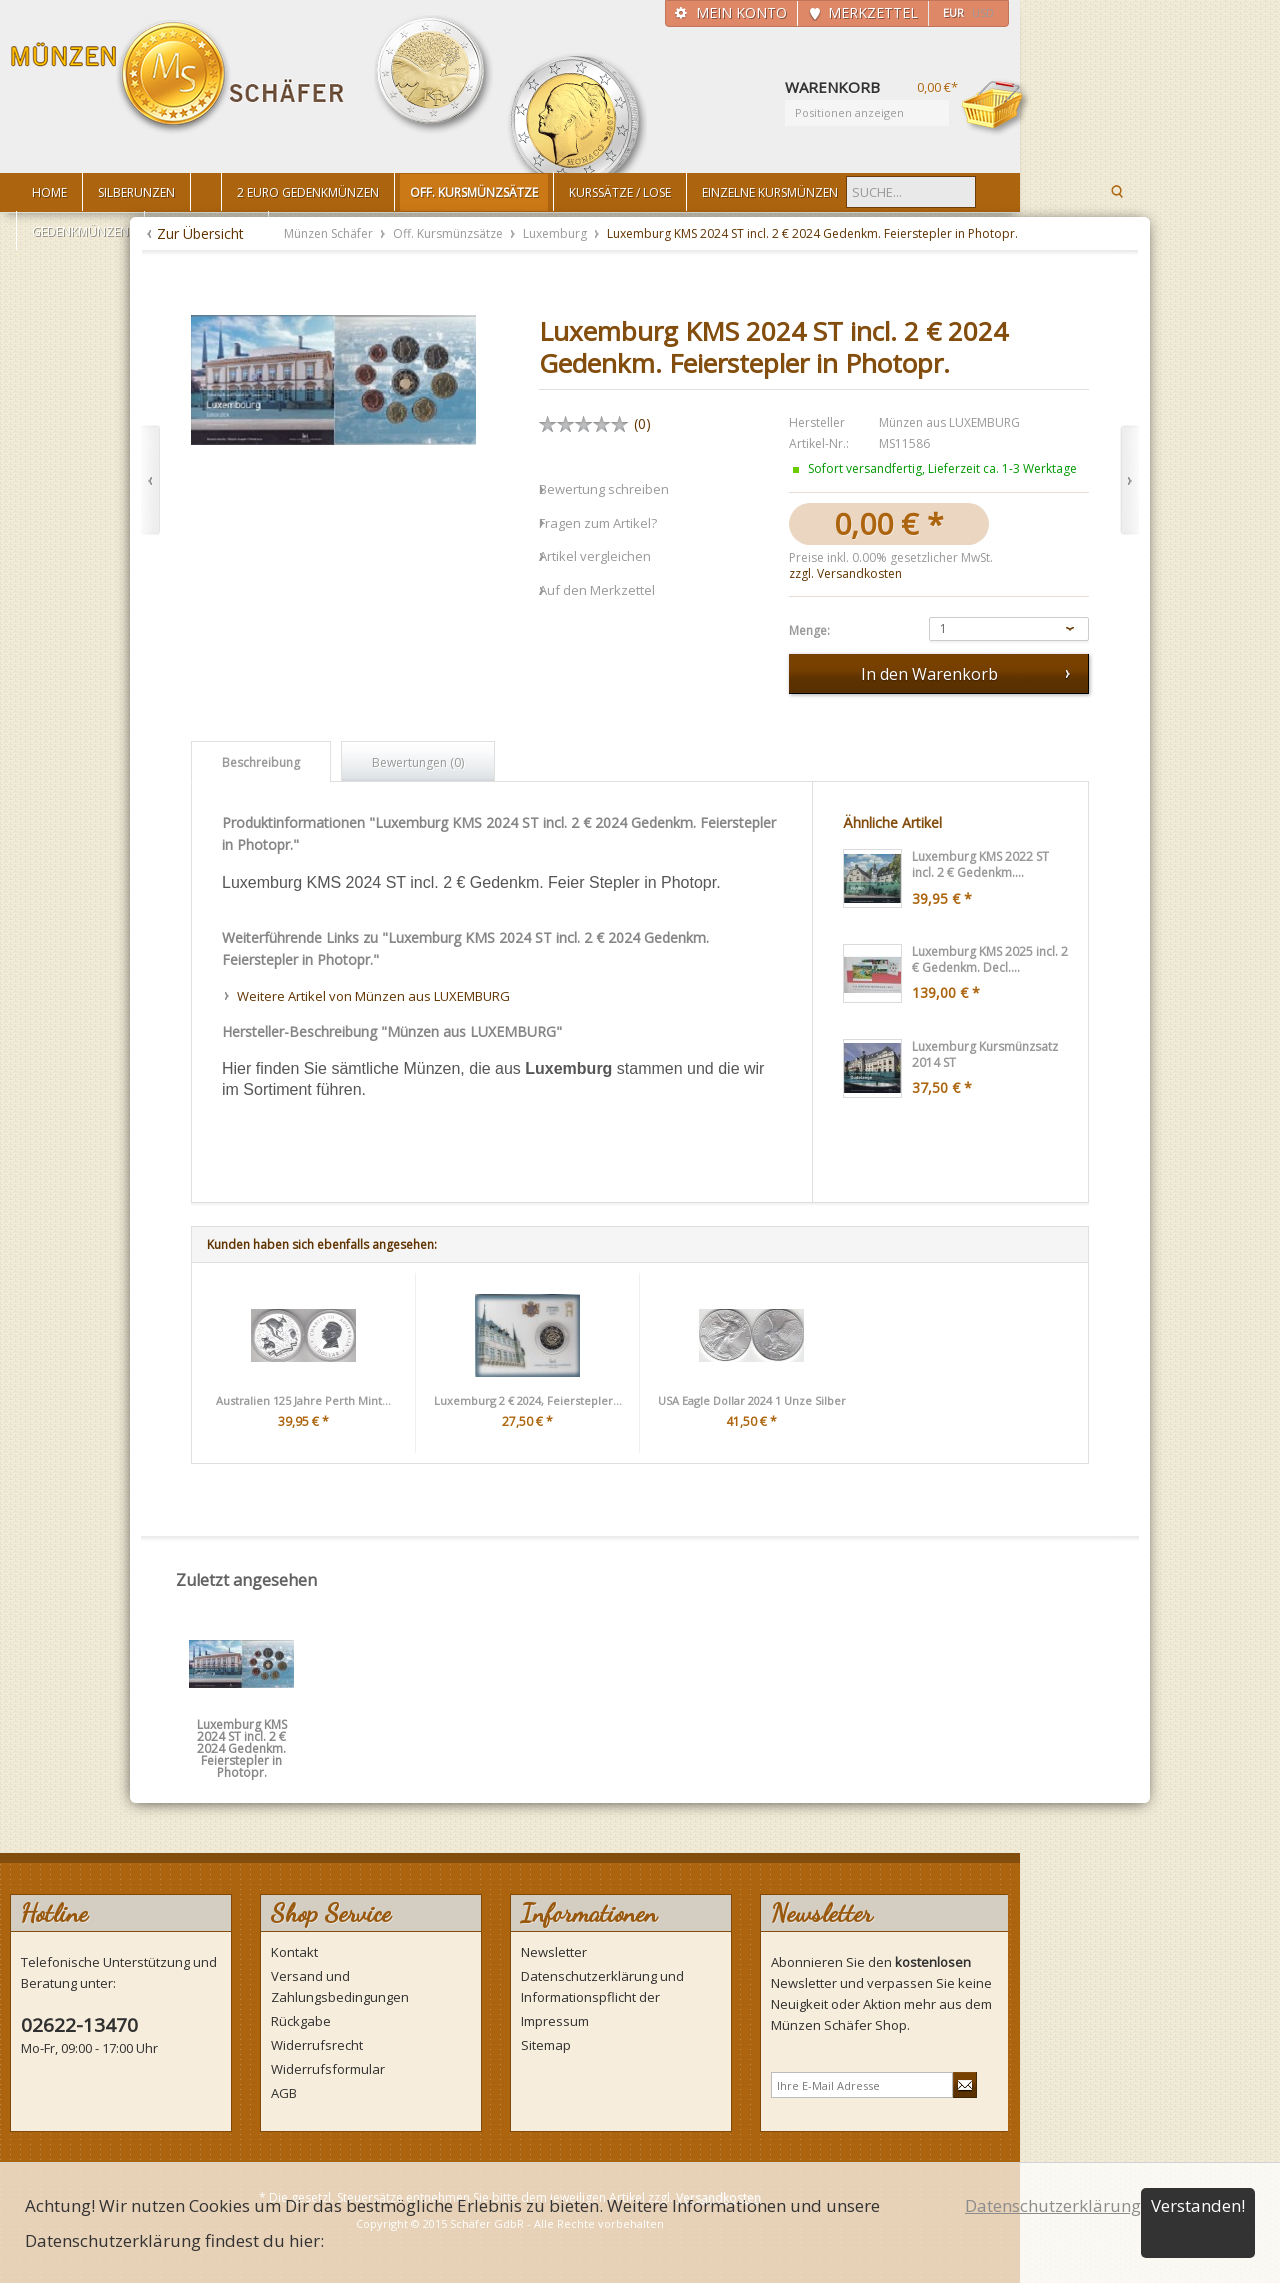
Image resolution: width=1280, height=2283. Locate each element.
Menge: (809, 631)
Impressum (555, 2021)
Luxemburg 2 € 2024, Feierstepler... (528, 1400)
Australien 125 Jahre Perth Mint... (303, 1400)
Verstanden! (1198, 2205)
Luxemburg (556, 233)
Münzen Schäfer (178, 77)
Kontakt (294, 1952)
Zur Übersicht (200, 233)
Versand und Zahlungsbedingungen (340, 1986)
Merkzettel (873, 12)
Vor (1129, 480)
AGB (284, 2093)
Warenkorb (996, 107)
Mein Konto (741, 12)
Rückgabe (301, 2021)
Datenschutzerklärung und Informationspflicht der (602, 1986)
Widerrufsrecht (317, 2045)
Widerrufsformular (328, 2069)
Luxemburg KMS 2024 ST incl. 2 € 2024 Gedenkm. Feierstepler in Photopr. (242, 1731)
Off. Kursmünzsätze (449, 233)
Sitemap (546, 2045)
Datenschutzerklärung (1053, 2205)
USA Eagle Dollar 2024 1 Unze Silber (752, 1400)
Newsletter (554, 1952)
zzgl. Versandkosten (845, 573)
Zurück (150, 480)
